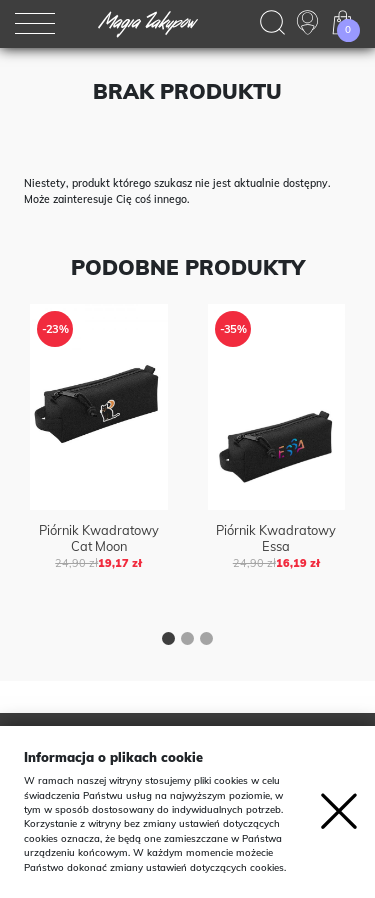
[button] (168, 641)
